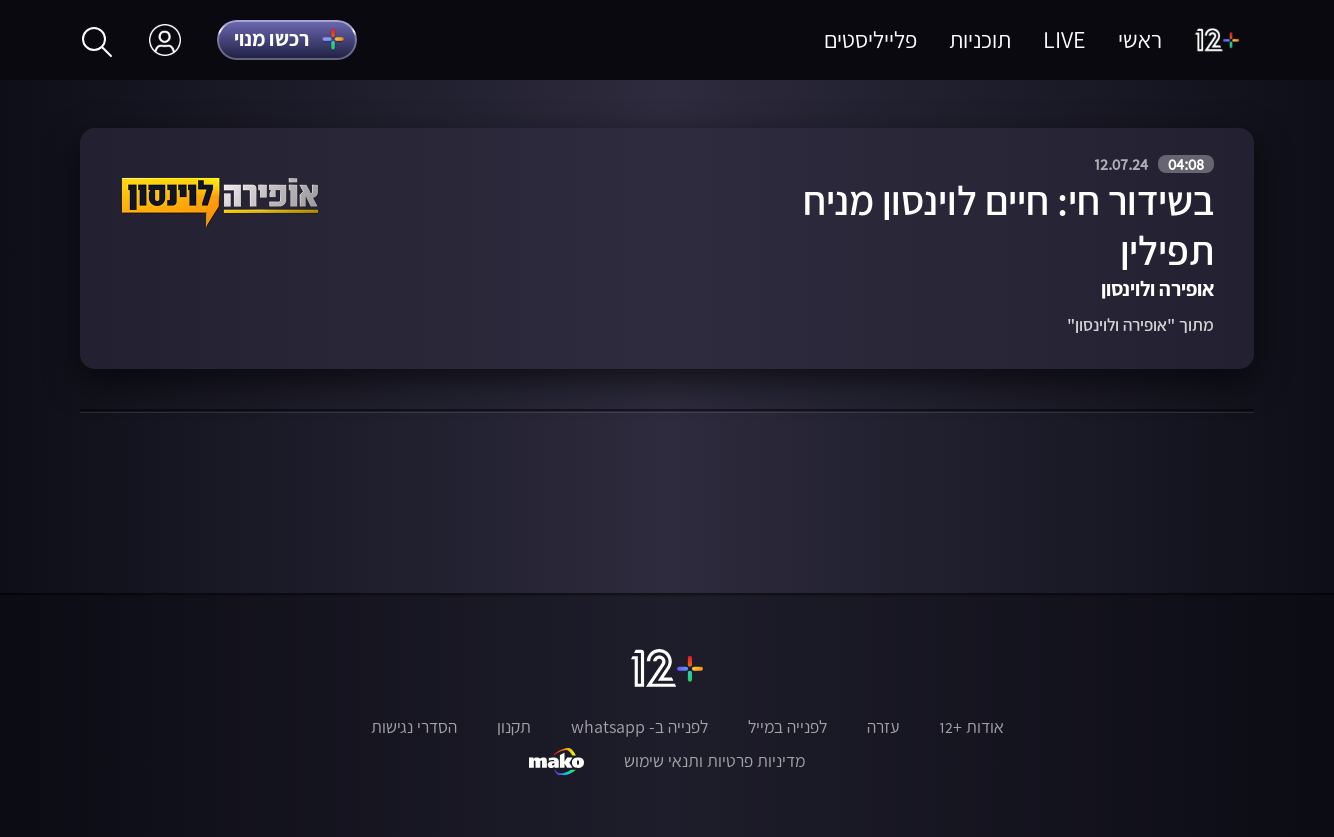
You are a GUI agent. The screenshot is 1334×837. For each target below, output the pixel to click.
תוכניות (980, 39)
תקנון (514, 727)
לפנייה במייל (787, 727)
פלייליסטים (870, 39)
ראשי (1140, 39)
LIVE (1064, 39)
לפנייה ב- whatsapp (639, 727)
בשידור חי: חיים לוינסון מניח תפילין (1008, 225)
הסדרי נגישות (414, 727)
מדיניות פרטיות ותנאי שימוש (714, 761)
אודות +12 (971, 727)
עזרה (883, 727)
